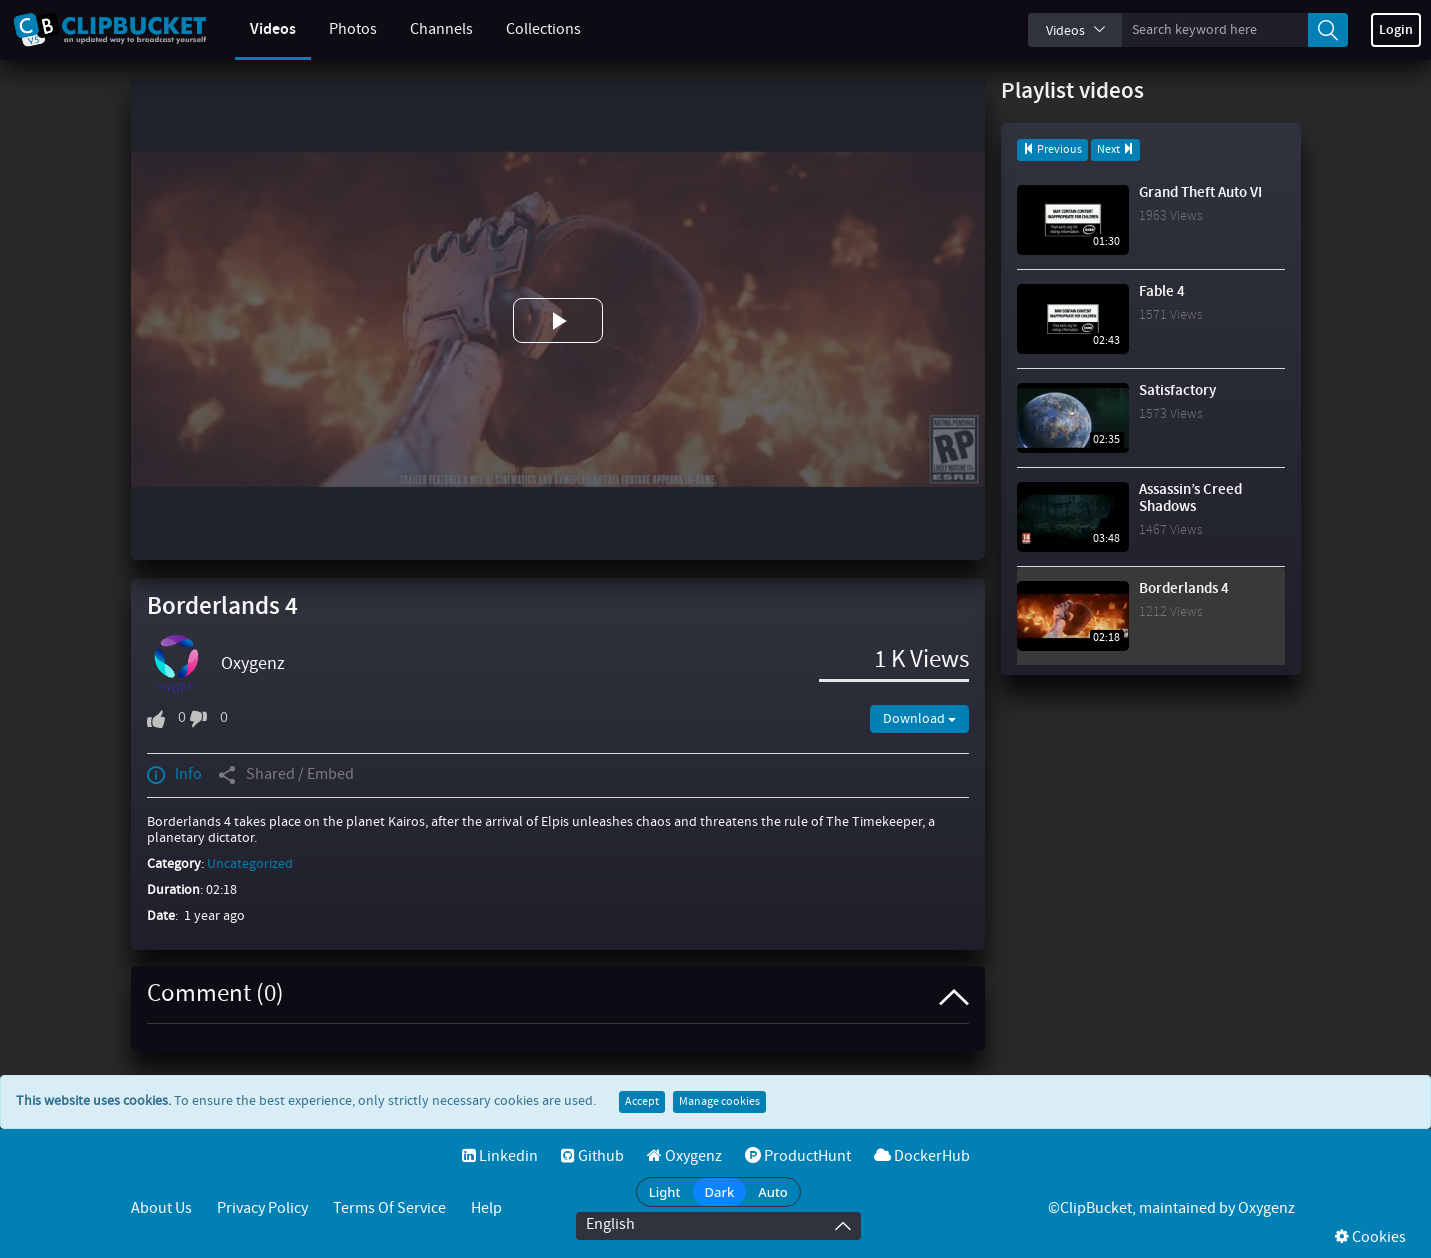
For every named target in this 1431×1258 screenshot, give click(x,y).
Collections (528, 29)
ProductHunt (798, 1156)
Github (592, 1156)
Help (486, 1208)
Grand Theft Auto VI (1200, 193)
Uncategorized (250, 864)
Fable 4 (1162, 292)
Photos (338, 29)
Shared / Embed (286, 775)
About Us (161, 1208)
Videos (258, 29)
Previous (1052, 150)
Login (1396, 30)
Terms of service (389, 1208)
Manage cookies (719, 1102)
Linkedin (500, 1156)
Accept (642, 1102)
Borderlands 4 (1184, 589)
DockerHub (922, 1156)
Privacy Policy (262, 1208)
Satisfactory (1177, 391)
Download (919, 719)
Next (1115, 150)
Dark (720, 1192)
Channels (426, 29)
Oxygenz (253, 664)
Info (174, 775)
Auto (773, 1192)
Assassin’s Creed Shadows (1190, 498)
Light (665, 1192)
